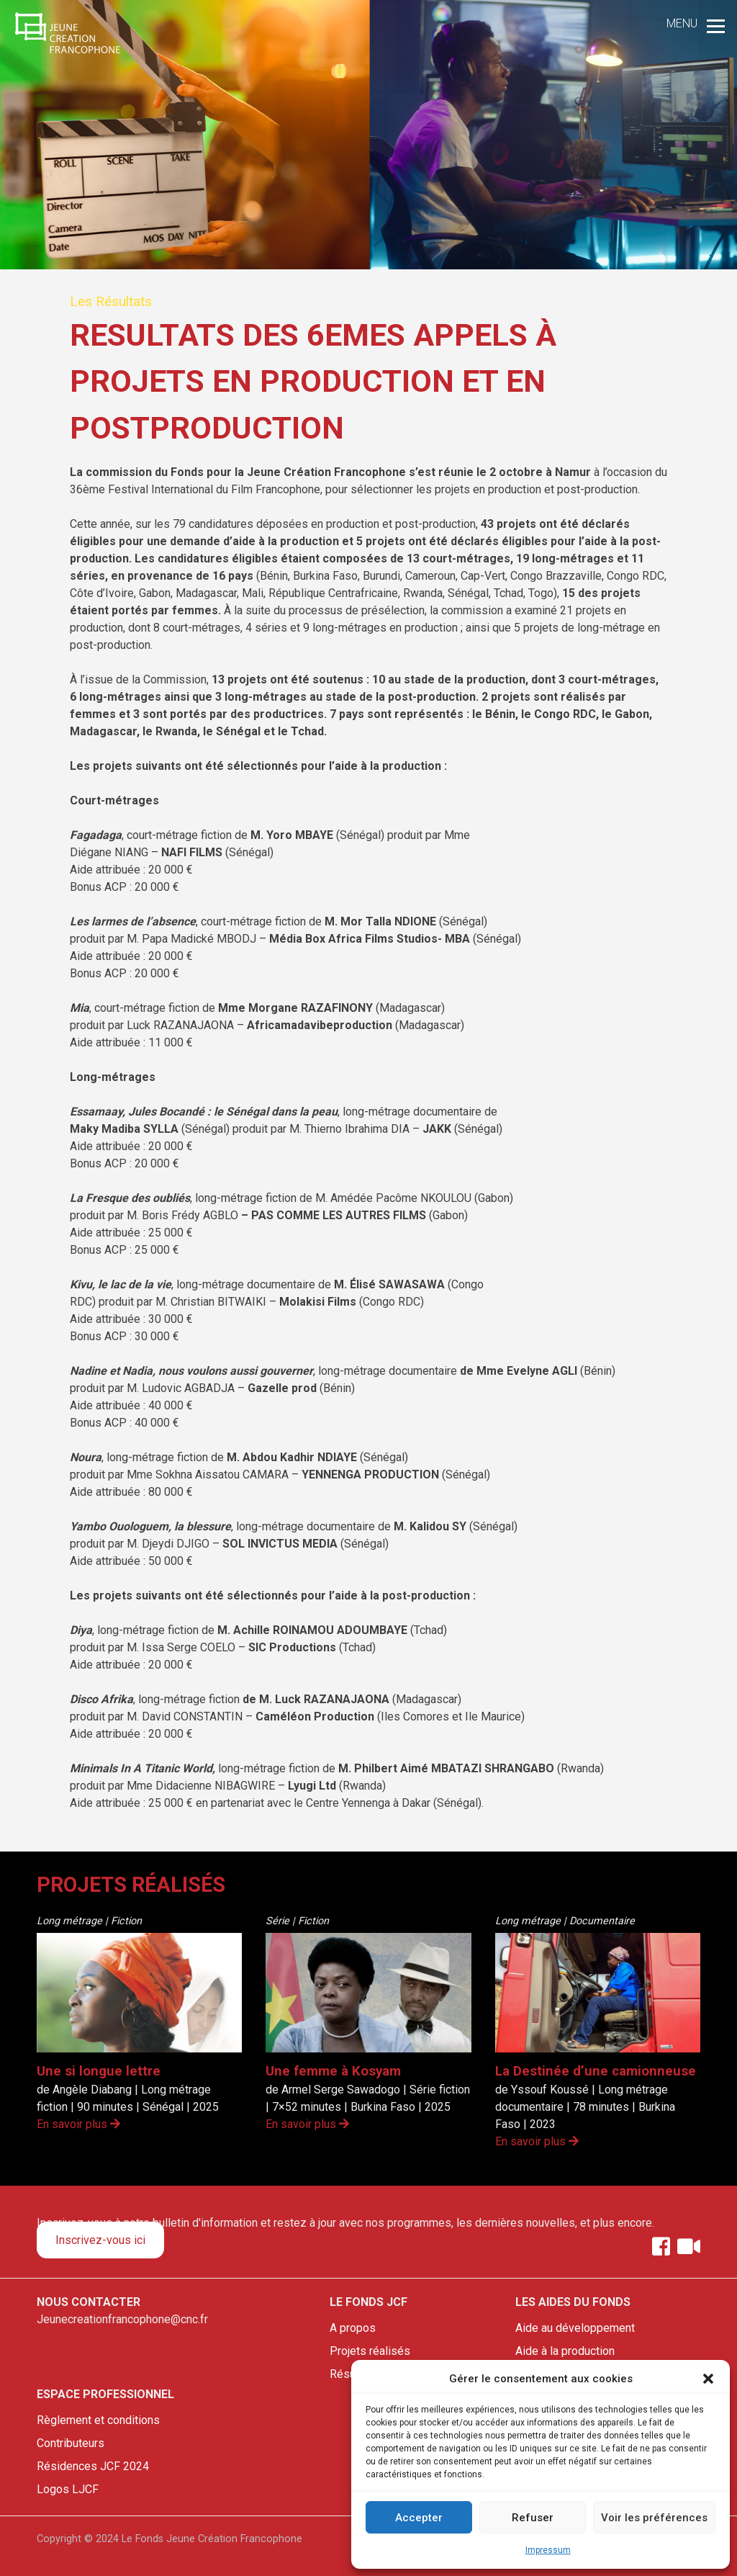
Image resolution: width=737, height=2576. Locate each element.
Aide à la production (565, 2351)
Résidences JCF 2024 (93, 2466)
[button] (708, 2378)
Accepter (419, 2517)
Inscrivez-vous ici (100, 2240)
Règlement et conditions (98, 2420)
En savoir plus (78, 2124)
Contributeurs (70, 2443)
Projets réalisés (370, 2351)
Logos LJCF (68, 2489)
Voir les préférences (654, 2517)
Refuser (532, 2517)
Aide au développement (575, 2328)
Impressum (548, 2550)
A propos (353, 2328)
